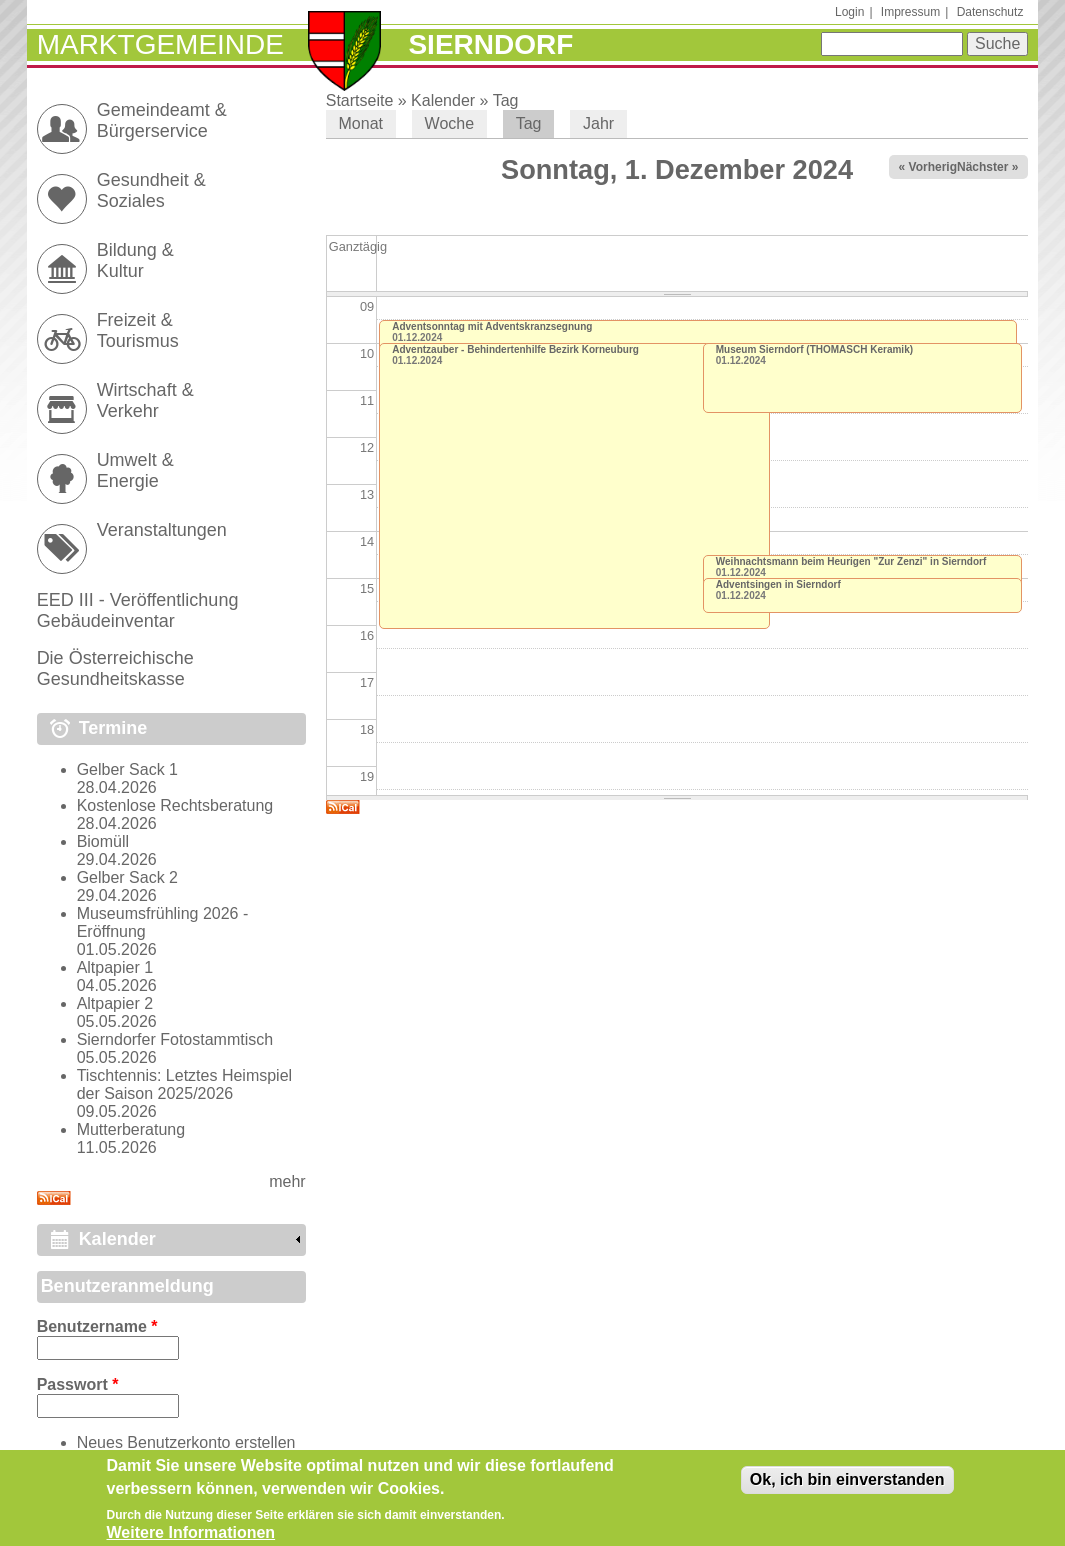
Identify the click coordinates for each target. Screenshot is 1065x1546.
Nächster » (987, 167)
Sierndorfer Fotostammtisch (175, 1039)
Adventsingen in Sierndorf (778, 584)
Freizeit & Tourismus (138, 330)
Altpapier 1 (115, 967)
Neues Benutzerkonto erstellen (186, 1442)
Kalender (443, 100)
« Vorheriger (934, 167)
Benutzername (97, 1326)
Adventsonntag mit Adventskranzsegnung (492, 326)
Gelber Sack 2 (127, 877)
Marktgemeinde (160, 44)
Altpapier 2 (115, 1003)
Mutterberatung (131, 1129)
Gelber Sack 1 (127, 769)
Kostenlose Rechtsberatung (175, 805)
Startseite (360, 100)
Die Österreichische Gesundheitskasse (115, 668)
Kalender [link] (117, 1239)
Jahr (598, 123)
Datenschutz (990, 12)
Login (849, 12)
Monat (361, 123)
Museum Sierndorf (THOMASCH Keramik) (814, 349)
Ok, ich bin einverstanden (847, 1484)
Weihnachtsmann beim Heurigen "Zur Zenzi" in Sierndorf (851, 561)
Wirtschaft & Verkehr (145, 400)
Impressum (910, 12)
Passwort (78, 1384)
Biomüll (103, 841)
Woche (450, 123)
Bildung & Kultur (135, 260)
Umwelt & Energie (135, 470)
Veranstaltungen (162, 530)
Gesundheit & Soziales (151, 190)
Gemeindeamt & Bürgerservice (162, 120)
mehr (287, 1181)
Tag (506, 100)
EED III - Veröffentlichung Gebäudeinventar (138, 610)
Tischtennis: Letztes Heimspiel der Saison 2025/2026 (185, 1084)
